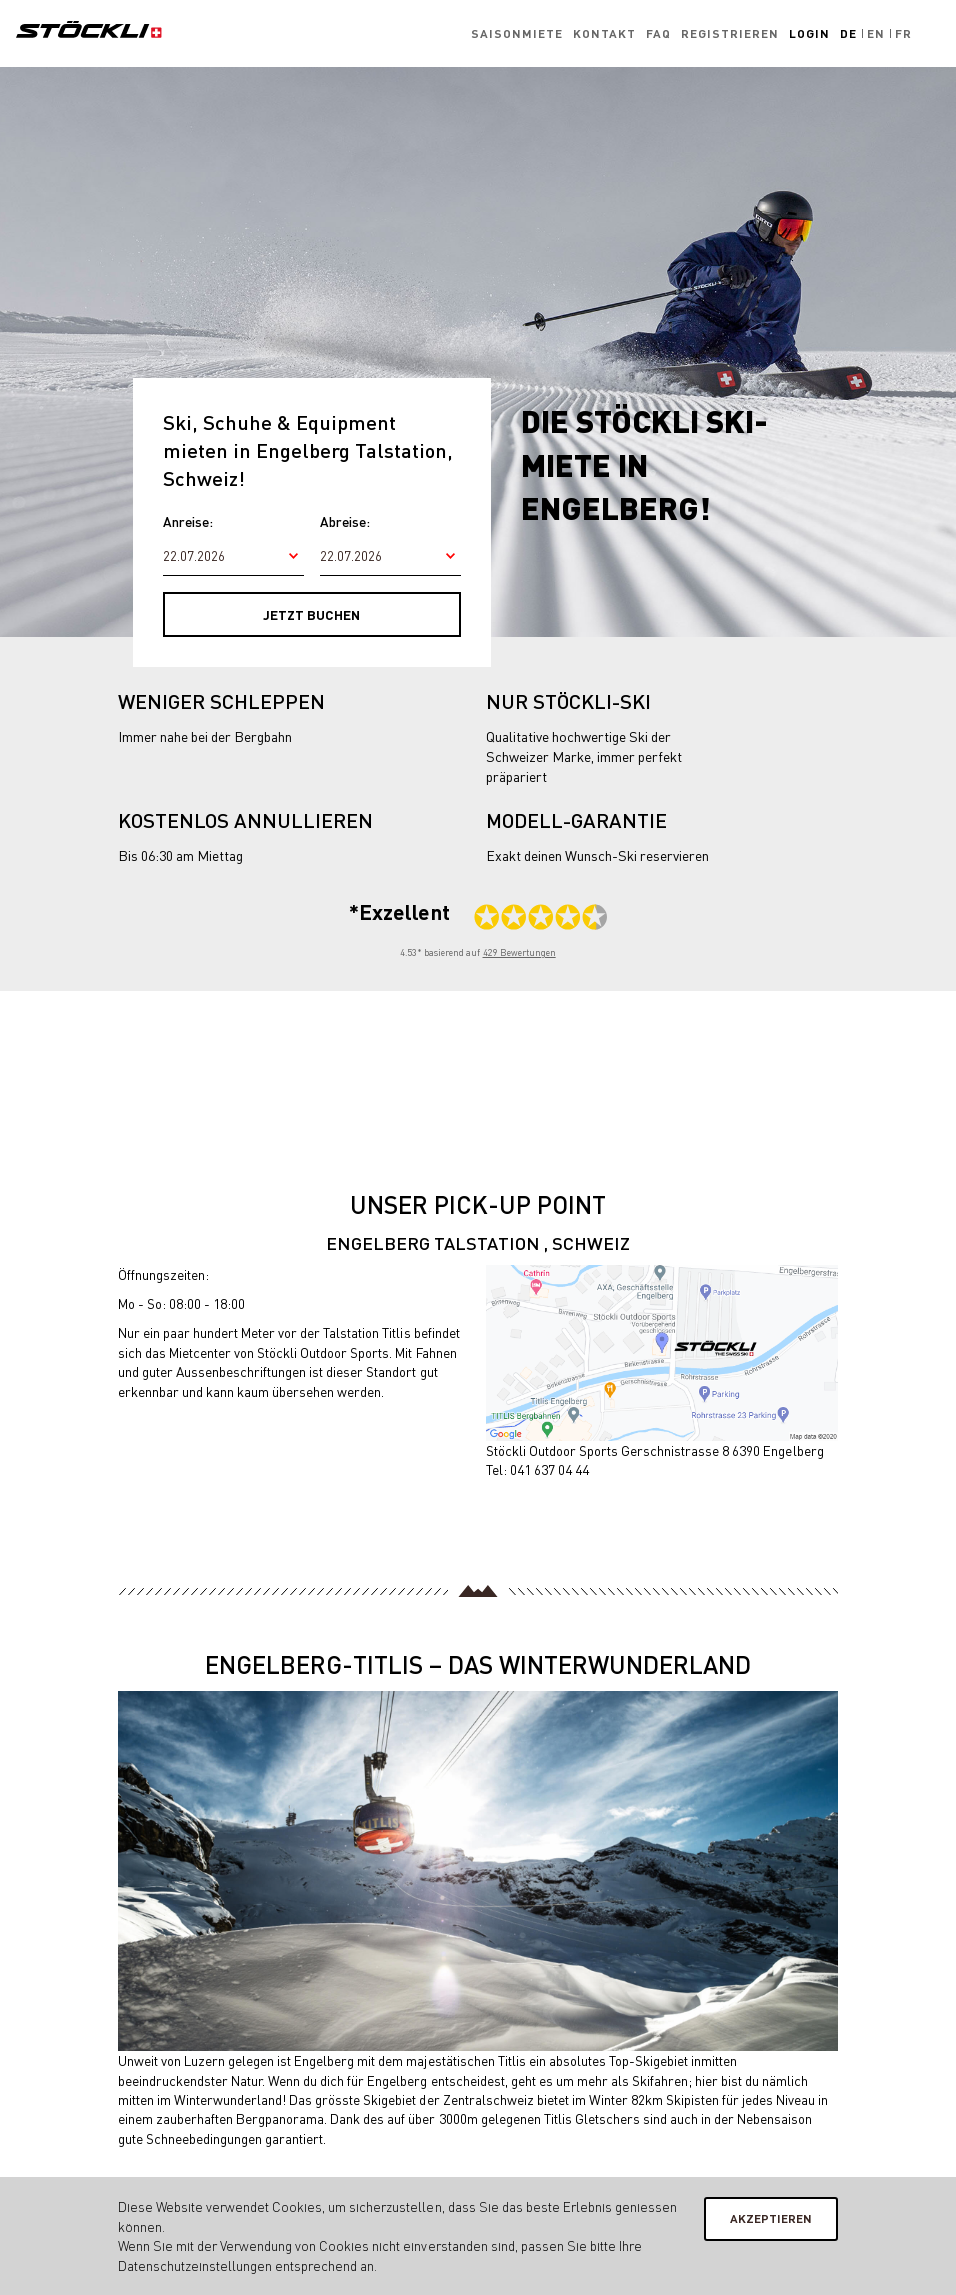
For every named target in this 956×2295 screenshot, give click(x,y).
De (848, 33)
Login (809, 33)
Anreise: (188, 521)
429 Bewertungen (519, 952)
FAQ (658, 33)
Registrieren (730, 33)
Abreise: (345, 521)
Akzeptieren (771, 2218)
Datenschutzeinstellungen (195, 2265)
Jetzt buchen (311, 614)
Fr (903, 33)
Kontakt (604, 33)
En (876, 33)
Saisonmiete (517, 33)
